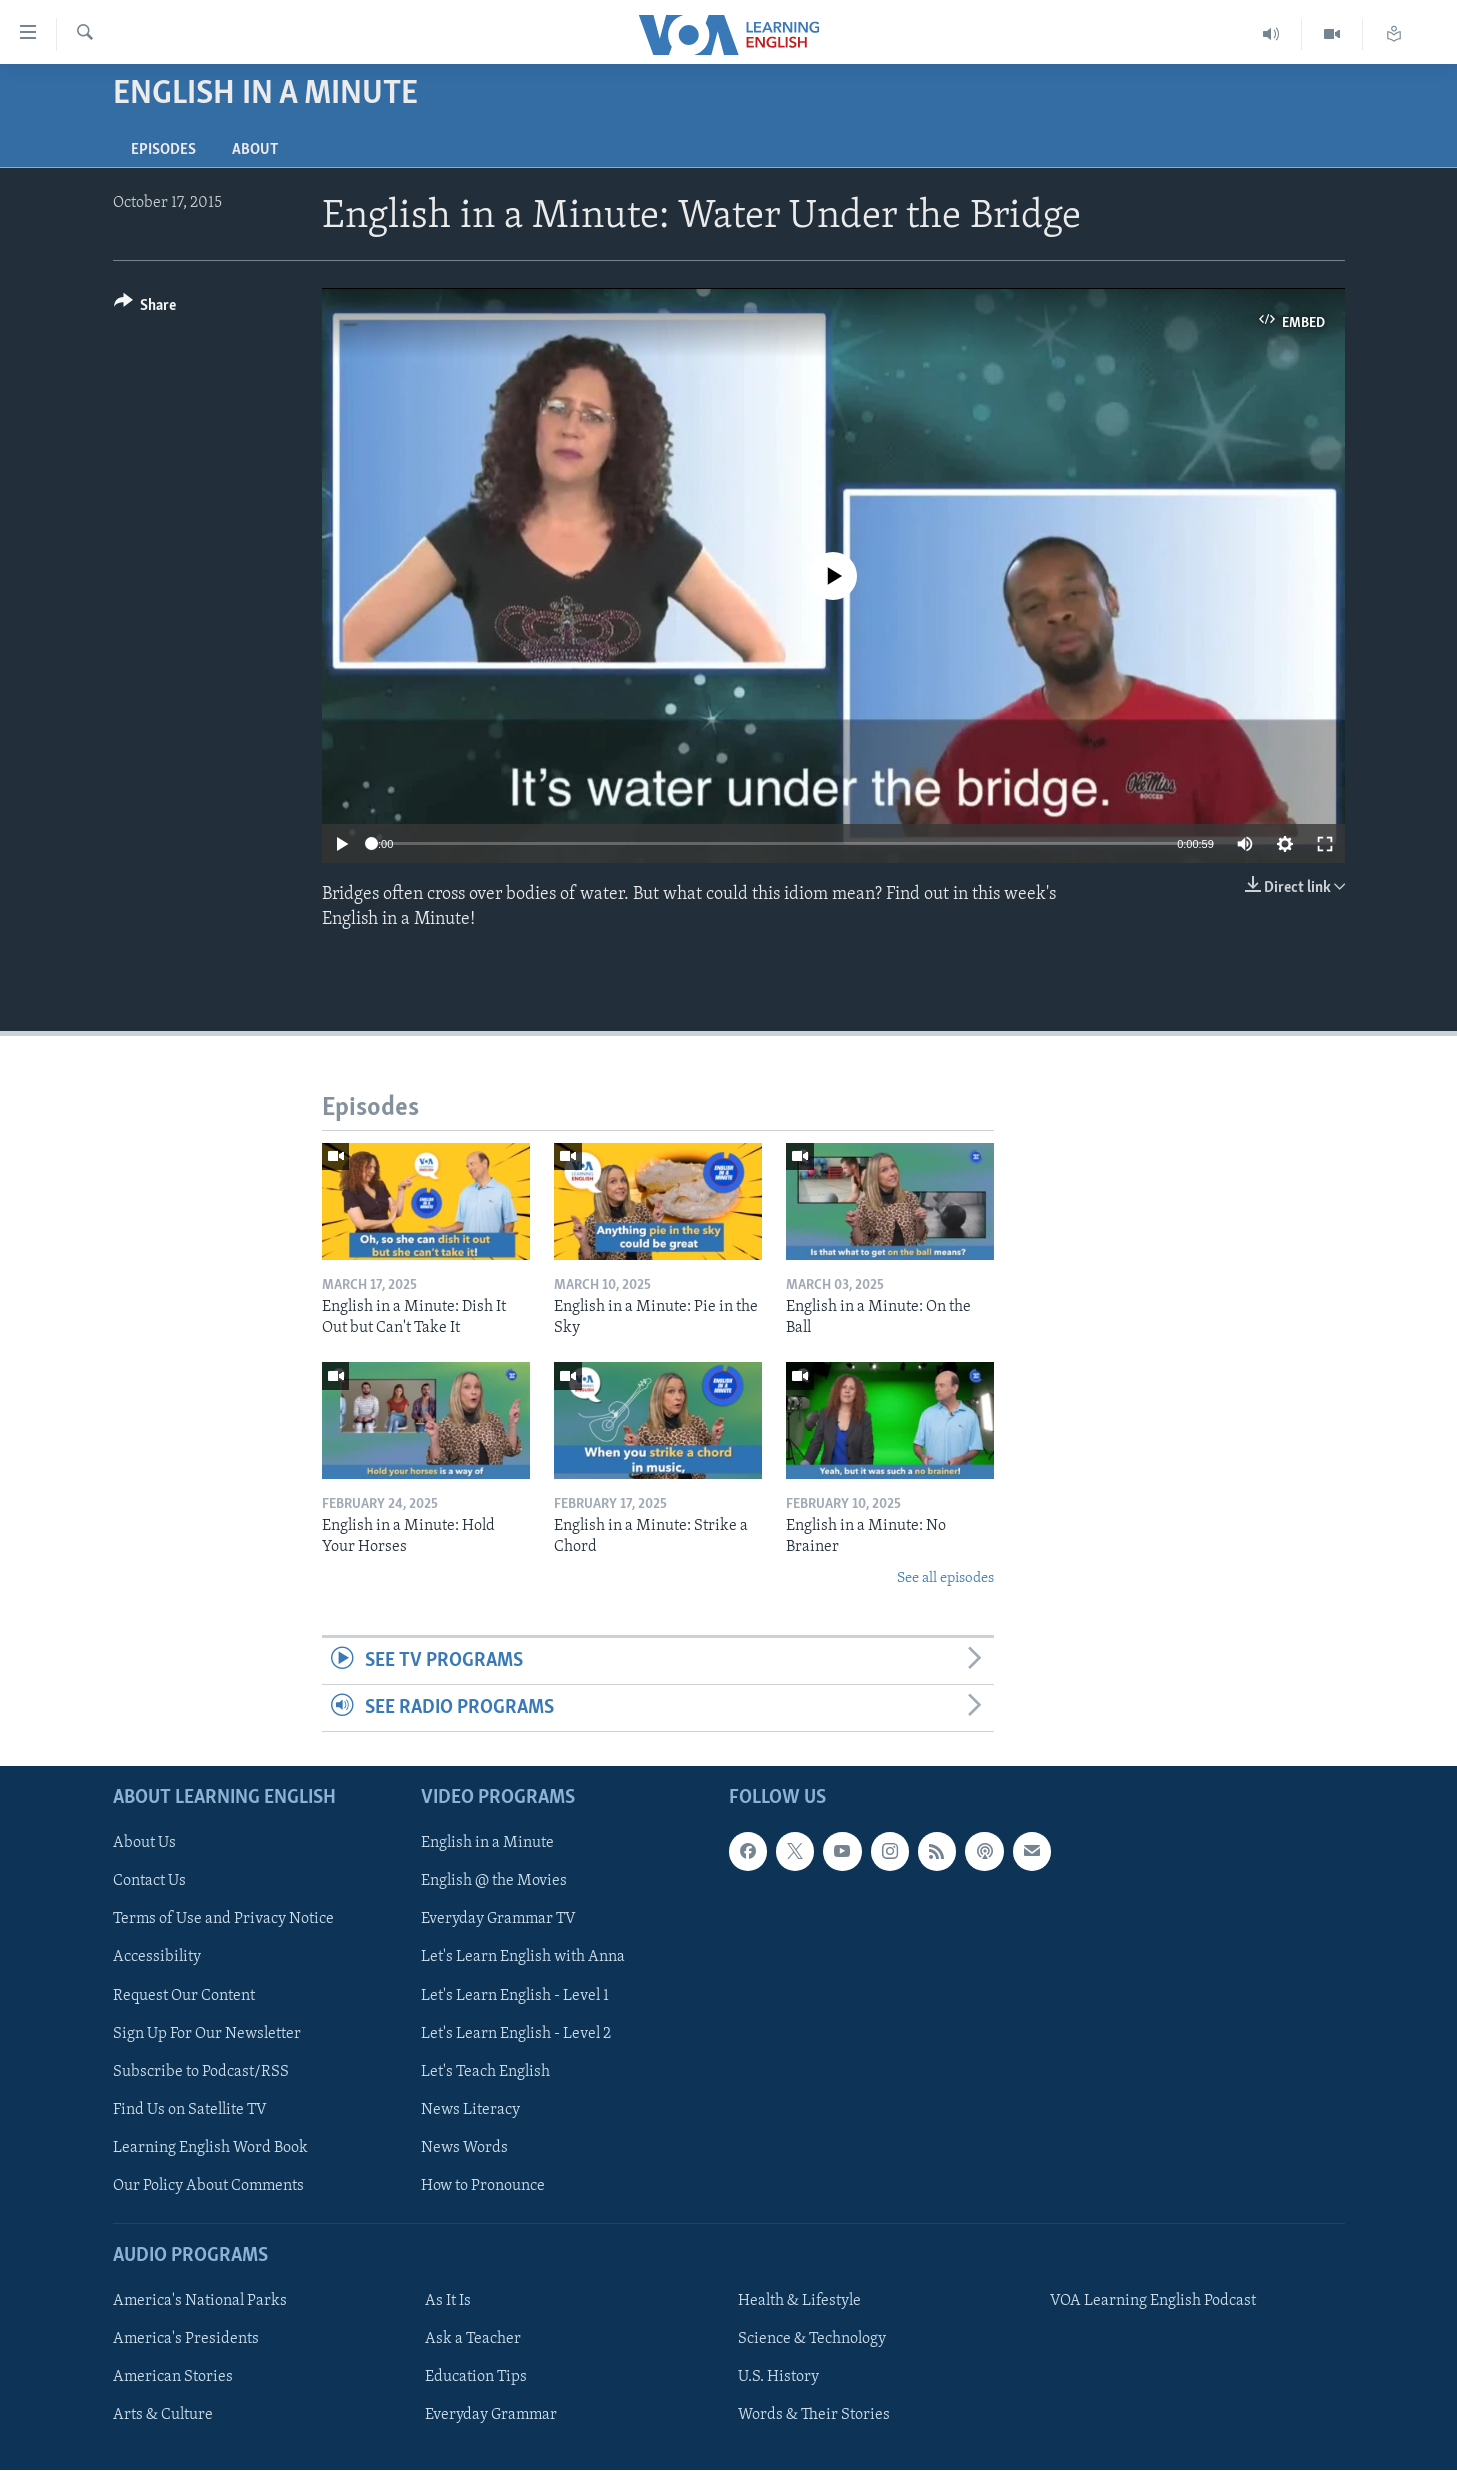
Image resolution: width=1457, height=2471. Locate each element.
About (255, 150)
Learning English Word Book (210, 2148)
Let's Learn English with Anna (523, 1958)
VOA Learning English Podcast (1153, 2301)
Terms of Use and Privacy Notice (223, 1920)
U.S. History (778, 2377)
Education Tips (476, 2377)
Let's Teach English (485, 2072)
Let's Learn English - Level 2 (516, 2034)
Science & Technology (812, 2339)
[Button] (145, 308)
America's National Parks (200, 2301)
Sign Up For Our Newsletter (207, 2034)
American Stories (173, 2377)
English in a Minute (487, 1844)
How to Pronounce (483, 2186)
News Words (464, 2148)
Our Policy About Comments (208, 2186)
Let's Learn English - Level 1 (515, 1996)
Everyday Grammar (491, 2415)
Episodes (163, 150)
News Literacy (470, 2110)
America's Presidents (186, 2339)
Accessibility (157, 1958)
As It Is (448, 2301)
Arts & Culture (163, 2415)
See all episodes (945, 1578)
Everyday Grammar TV (498, 1920)
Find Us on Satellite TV (190, 2110)
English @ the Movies (494, 1882)
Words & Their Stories (814, 2415)
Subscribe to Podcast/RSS (201, 2072)
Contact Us (149, 1882)
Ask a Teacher (473, 2339)
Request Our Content (184, 1996)
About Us (144, 1844)
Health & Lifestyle (799, 2301)
